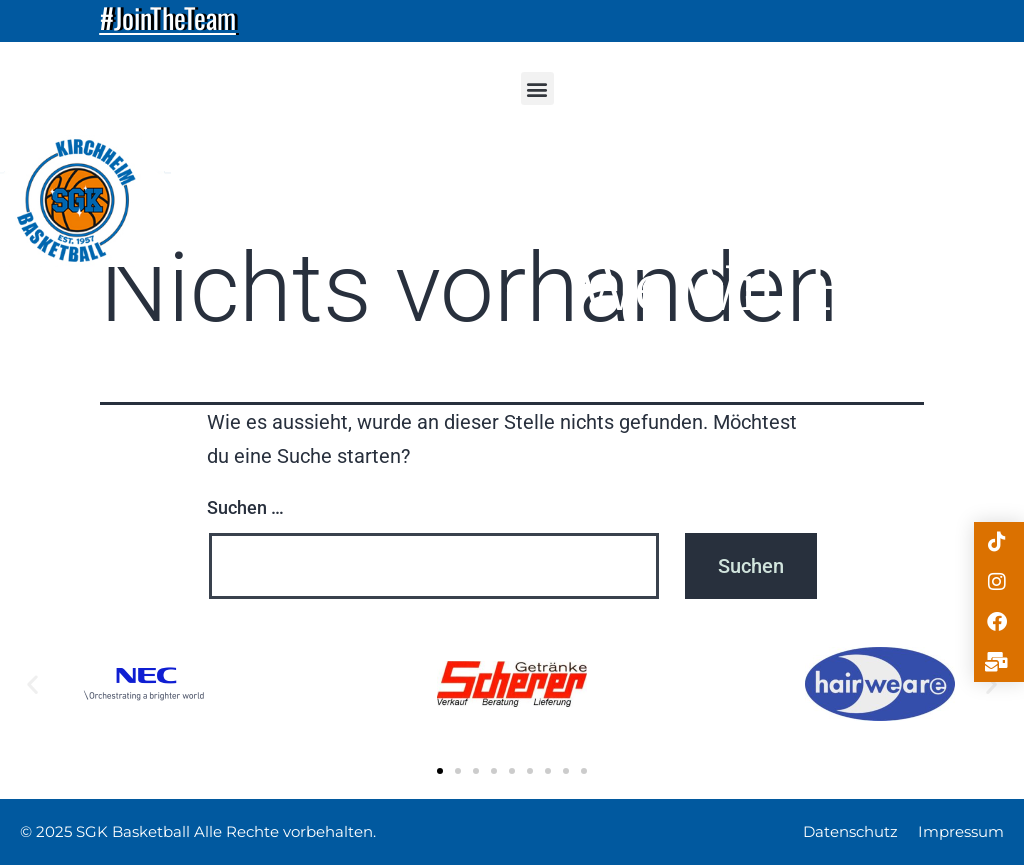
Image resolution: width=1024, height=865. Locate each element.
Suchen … (245, 507)
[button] (537, 88)
